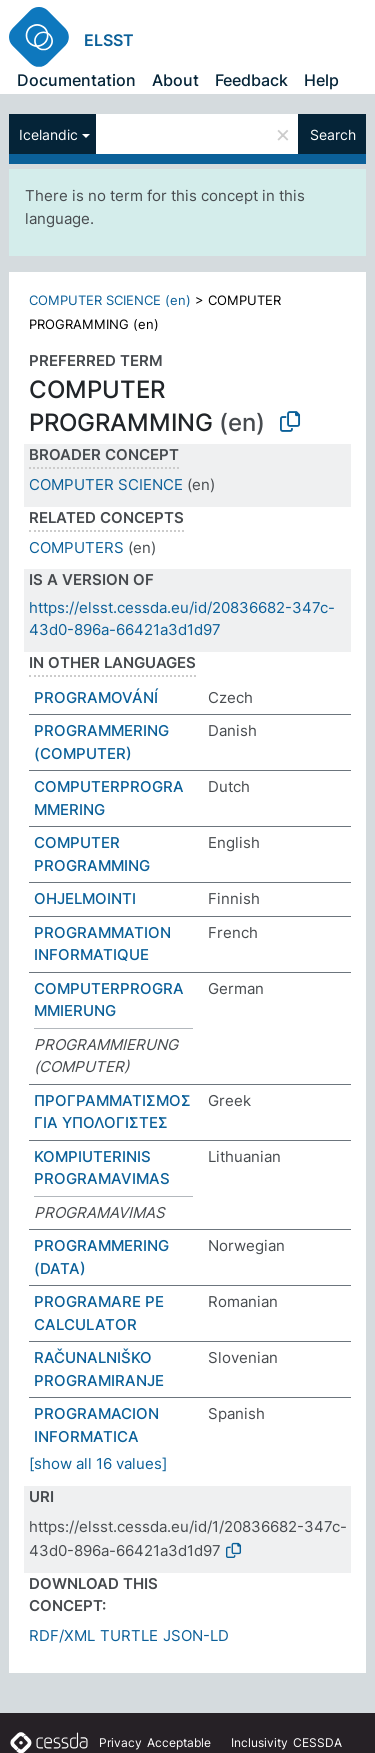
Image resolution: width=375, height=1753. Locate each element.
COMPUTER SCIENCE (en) (110, 300)
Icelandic (48, 134)
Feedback (251, 80)
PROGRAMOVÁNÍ (96, 697)
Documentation (76, 80)
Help (321, 80)
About (175, 80)
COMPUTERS (76, 547)
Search (333, 134)
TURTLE (129, 1635)
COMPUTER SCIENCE (106, 484)
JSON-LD (196, 1635)
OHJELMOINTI (85, 898)
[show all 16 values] (98, 1463)
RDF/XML (62, 1635)
